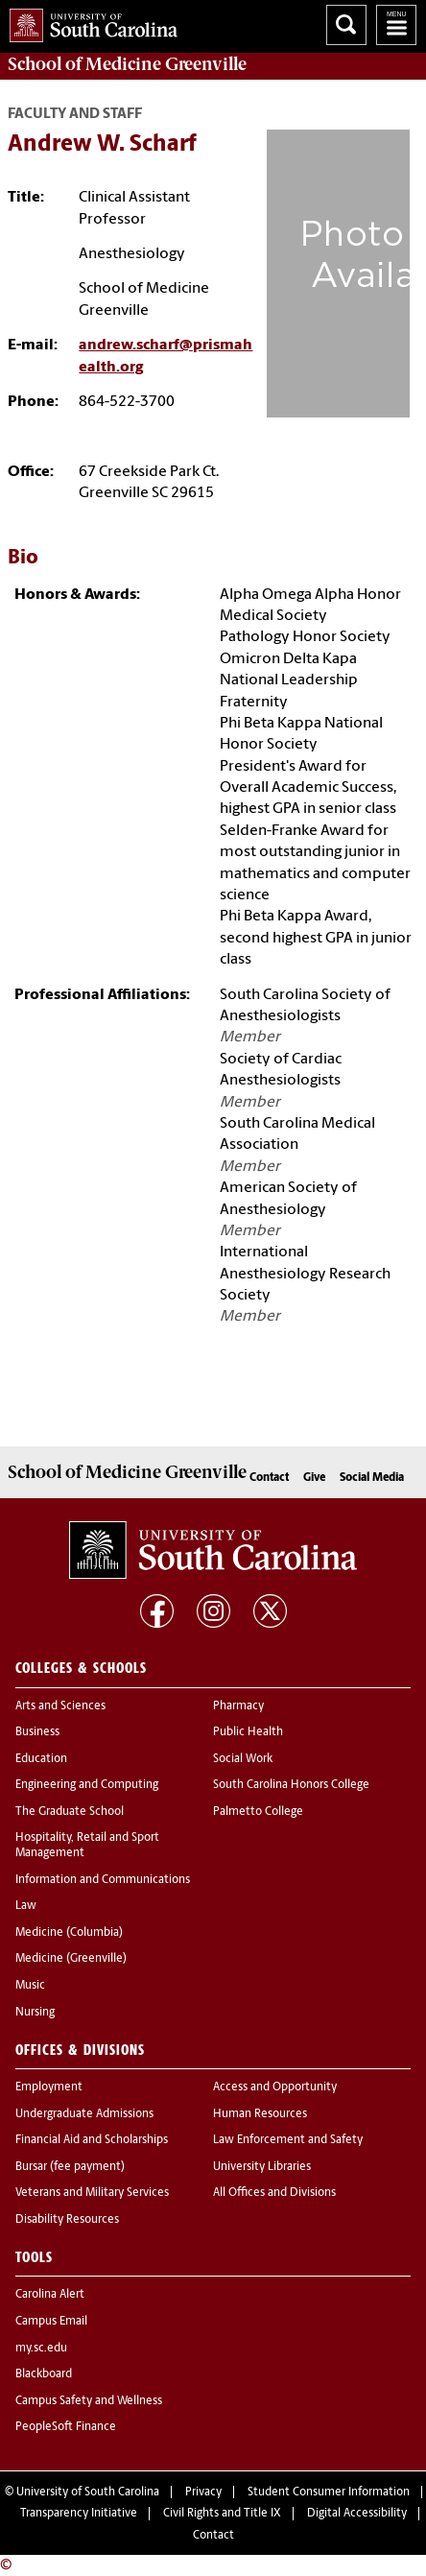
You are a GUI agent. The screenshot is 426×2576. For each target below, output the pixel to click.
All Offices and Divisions (274, 2193)
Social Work (242, 1759)
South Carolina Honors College (291, 1785)
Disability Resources (67, 2220)
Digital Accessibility (357, 2513)
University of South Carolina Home (89, 21)
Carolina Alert (49, 2295)
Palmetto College (258, 1812)
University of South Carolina (87, 2492)
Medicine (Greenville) (71, 1959)
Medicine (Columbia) (69, 1933)
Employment (49, 2087)
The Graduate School (69, 1812)
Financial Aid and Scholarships (91, 2140)
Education (41, 1759)
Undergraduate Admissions (84, 2114)
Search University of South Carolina (346, 25)
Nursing (35, 2012)
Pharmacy (238, 1706)
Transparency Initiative (78, 2513)
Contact (269, 1478)
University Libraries (262, 2167)
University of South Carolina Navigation (396, 25)
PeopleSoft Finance (65, 2427)
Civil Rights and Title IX (222, 2513)
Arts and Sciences (60, 1706)
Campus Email (51, 2321)
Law (25, 1906)
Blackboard (43, 2374)
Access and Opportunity (275, 2087)
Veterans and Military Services (92, 2193)
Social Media (372, 1478)
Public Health (248, 1732)
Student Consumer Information (329, 2492)
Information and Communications (102, 1880)
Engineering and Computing (86, 1785)
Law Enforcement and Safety (288, 2140)
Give (314, 1478)
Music (30, 1986)
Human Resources (260, 2114)
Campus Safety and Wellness (88, 2401)
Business (37, 1732)
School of (127, 64)
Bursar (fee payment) (70, 2167)
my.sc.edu (41, 2348)
